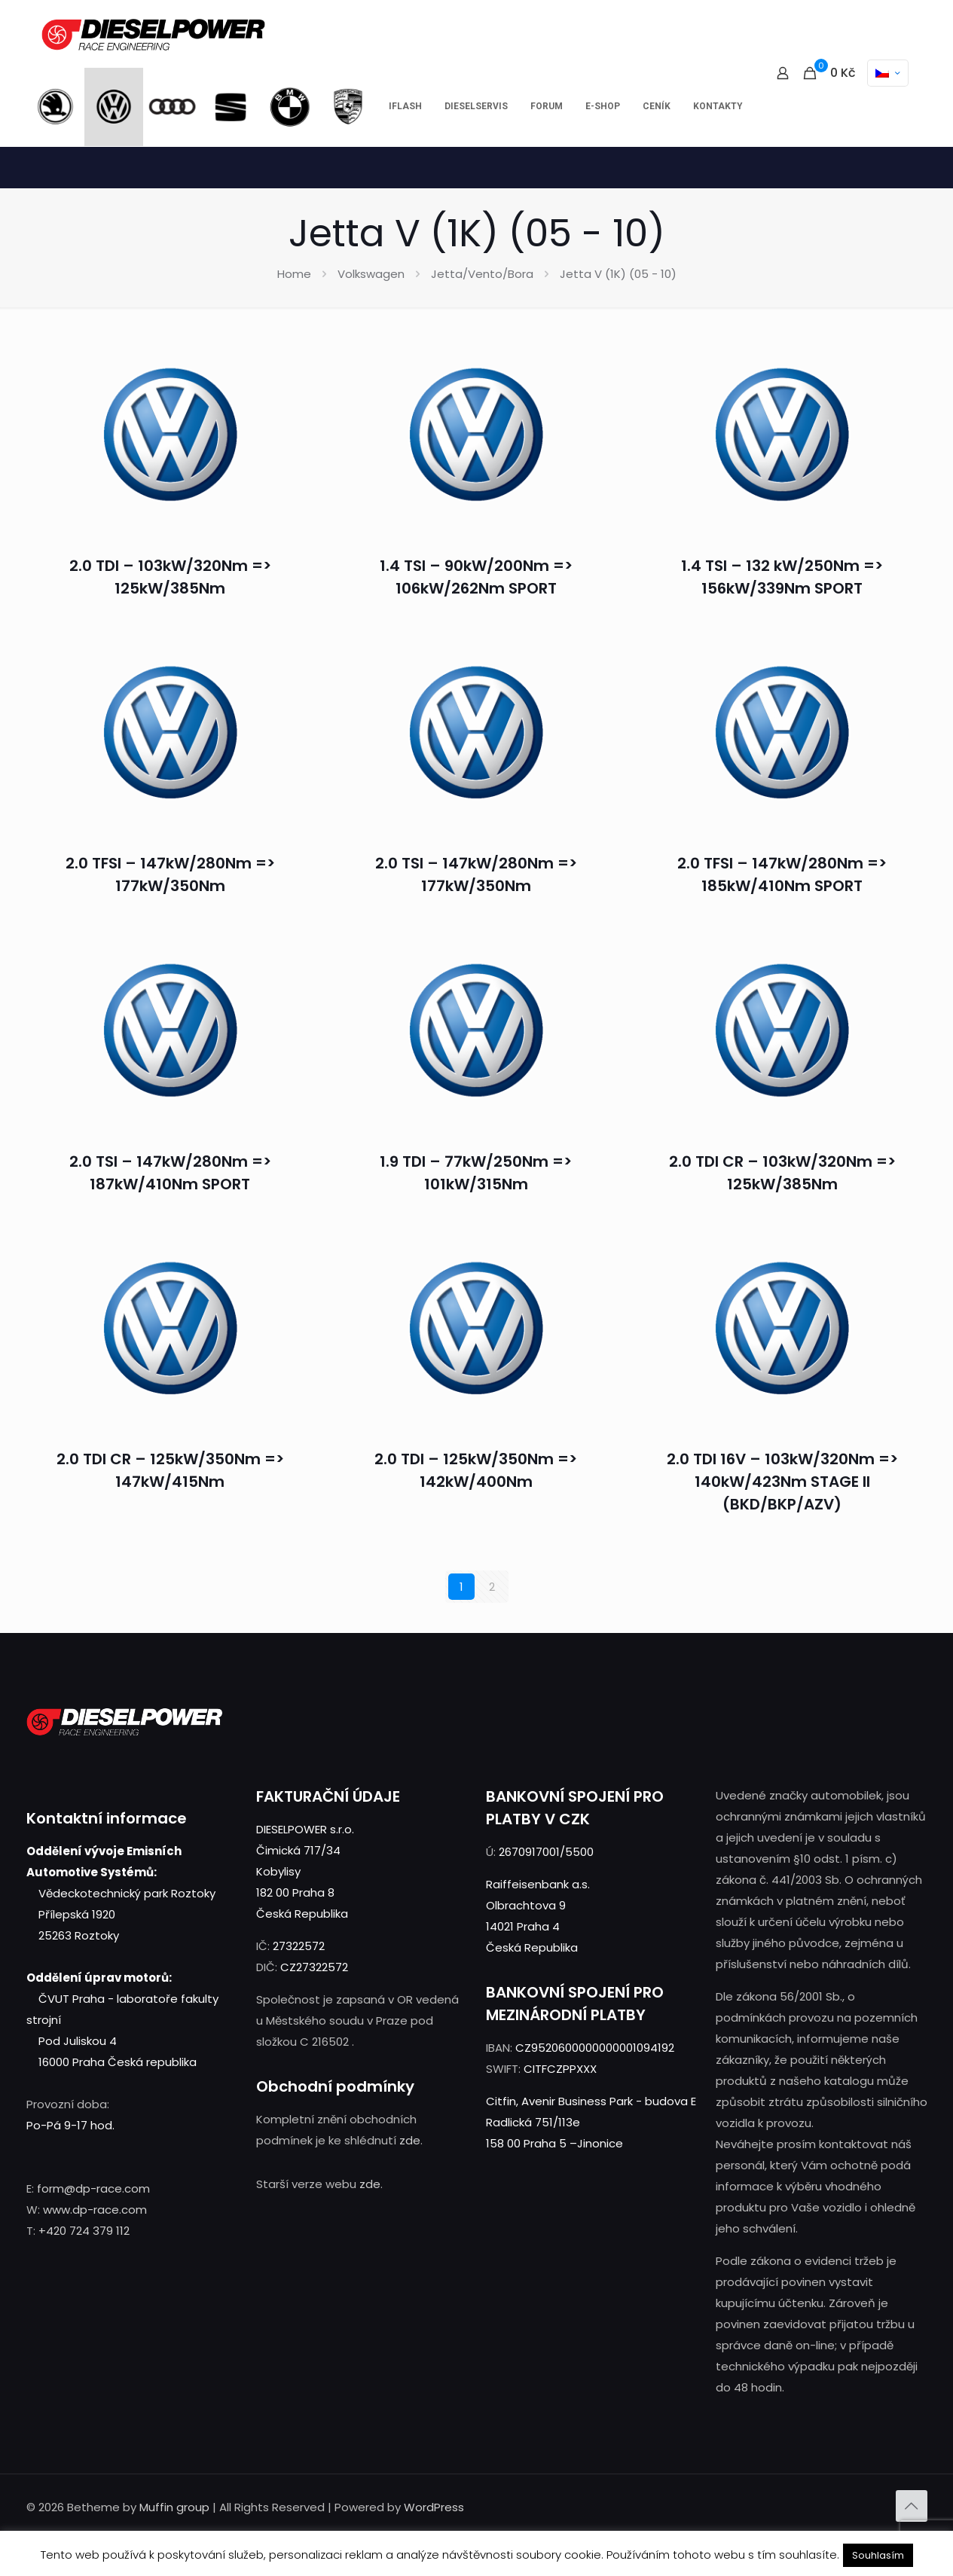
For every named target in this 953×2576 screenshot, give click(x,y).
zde (409, 2140)
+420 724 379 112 (84, 2231)
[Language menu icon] (888, 73)
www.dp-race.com (95, 2209)
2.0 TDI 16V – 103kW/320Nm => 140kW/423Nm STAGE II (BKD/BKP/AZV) (782, 1481)
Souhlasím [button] (878, 2555)
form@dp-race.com (93, 2188)
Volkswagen (371, 274)
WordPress (434, 2507)
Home (294, 274)
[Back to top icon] (911, 2506)
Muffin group (174, 2507)
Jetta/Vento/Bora (482, 274)
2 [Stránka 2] (492, 1587)
